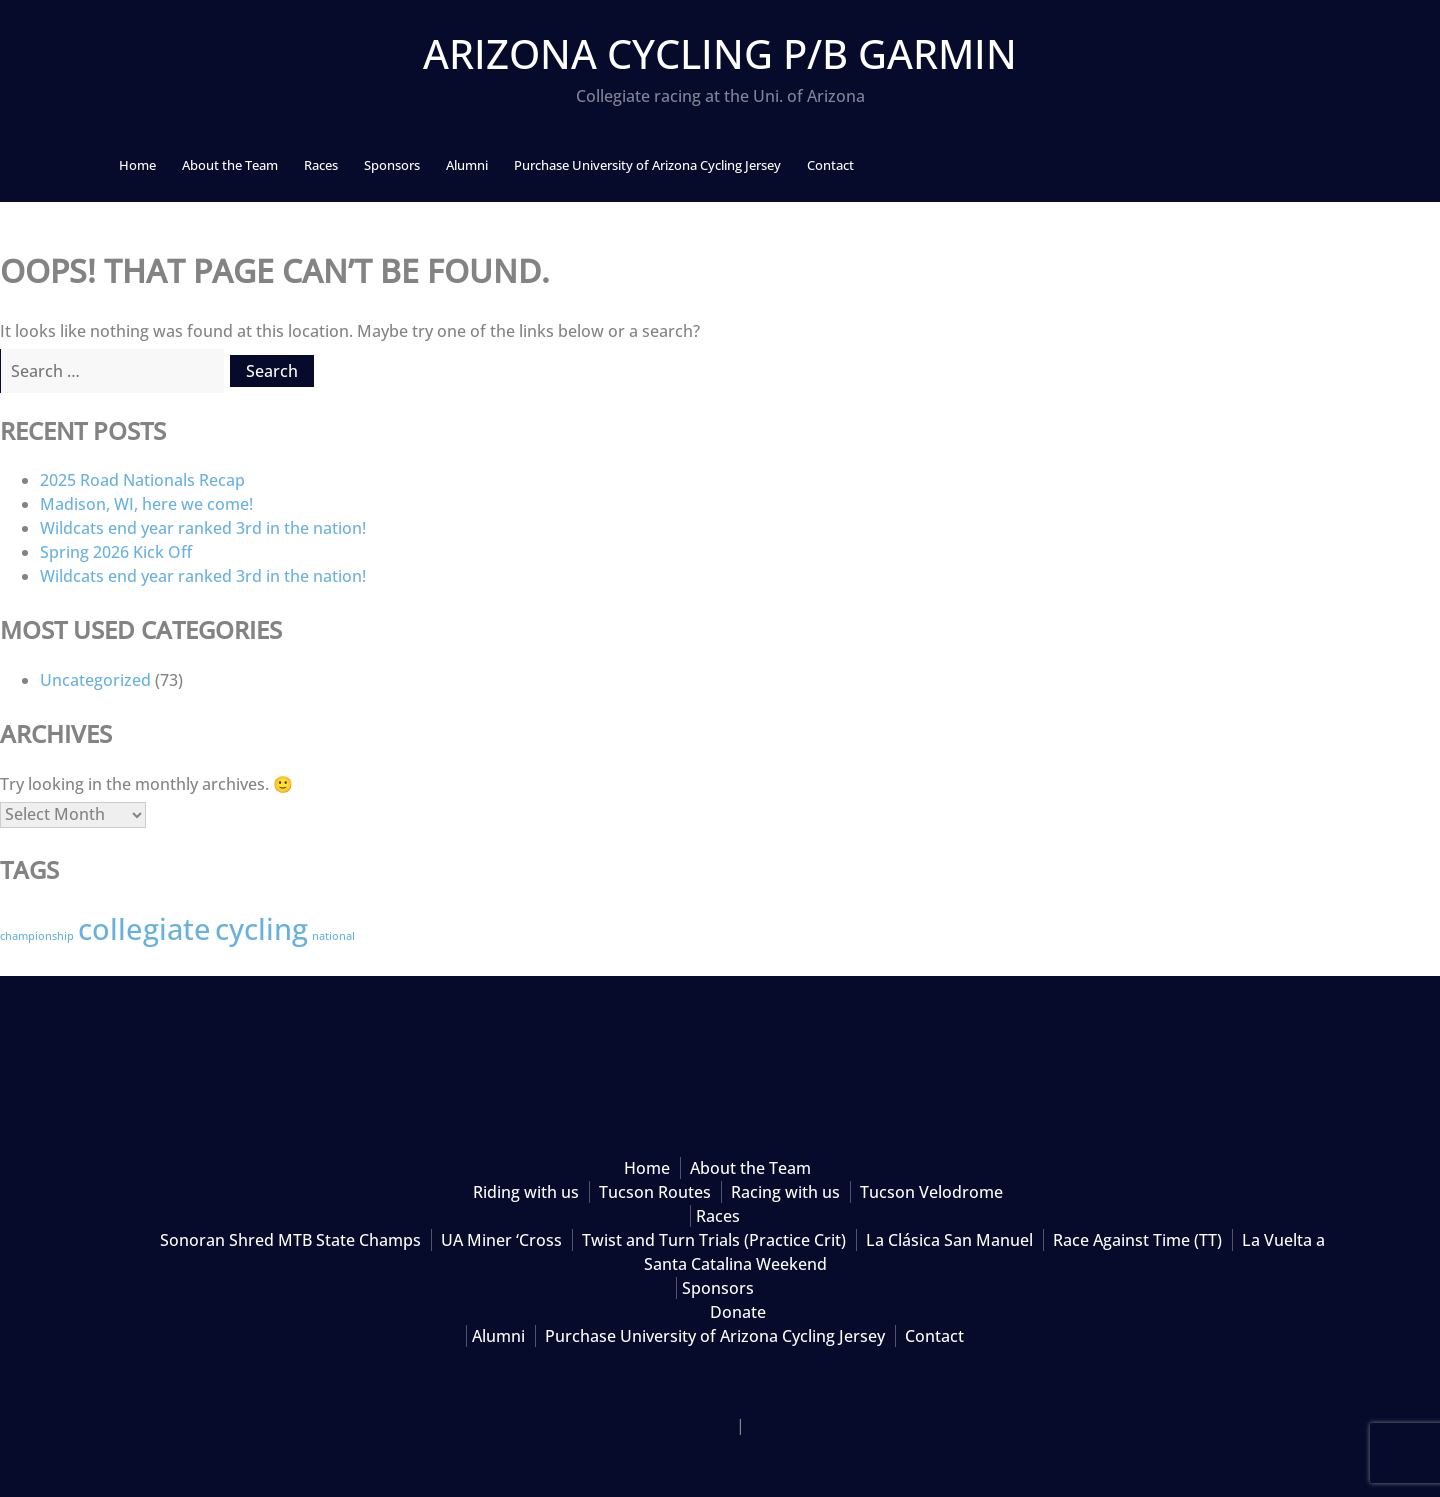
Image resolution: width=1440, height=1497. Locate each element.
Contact (830, 165)
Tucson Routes (655, 1192)
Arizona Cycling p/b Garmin (720, 53)
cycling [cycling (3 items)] (261, 929)
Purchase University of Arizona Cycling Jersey (647, 165)
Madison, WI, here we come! (146, 504)
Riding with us (526, 1192)
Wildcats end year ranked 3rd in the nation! (203, 528)
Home (137, 165)
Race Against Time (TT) (1137, 1240)
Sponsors (392, 165)
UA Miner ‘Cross (501, 1240)
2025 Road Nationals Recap (142, 480)
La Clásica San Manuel (949, 1240)
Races (321, 165)
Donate (738, 1312)
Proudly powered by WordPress (611, 1425)
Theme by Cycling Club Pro (849, 1425)
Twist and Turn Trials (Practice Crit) (714, 1240)
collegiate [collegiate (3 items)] (144, 929)
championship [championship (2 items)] (37, 936)
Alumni (467, 165)
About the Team (230, 165)
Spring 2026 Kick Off (116, 552)
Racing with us (785, 1192)
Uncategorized (95, 680)
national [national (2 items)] (333, 936)
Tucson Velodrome (931, 1192)
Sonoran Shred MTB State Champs (290, 1240)
